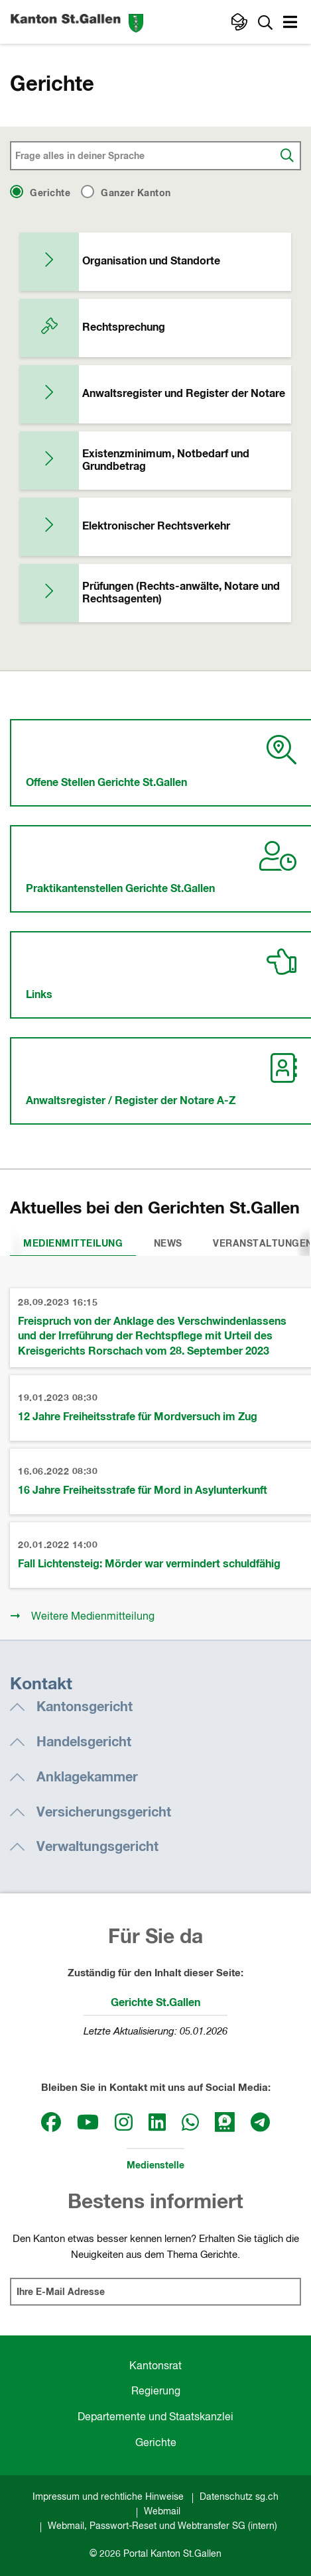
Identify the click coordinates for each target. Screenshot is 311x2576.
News (168, 1244)
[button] (291, 23)
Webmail (162, 2511)
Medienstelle (155, 2165)
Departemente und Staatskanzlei (155, 2417)
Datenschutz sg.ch (239, 2497)
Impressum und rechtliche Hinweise (108, 2497)
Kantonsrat (155, 2366)
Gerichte (155, 2443)
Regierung (155, 2391)
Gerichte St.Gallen (155, 2002)
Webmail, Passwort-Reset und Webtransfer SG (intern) (162, 2526)
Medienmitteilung (73, 1244)
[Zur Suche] (265, 21)
